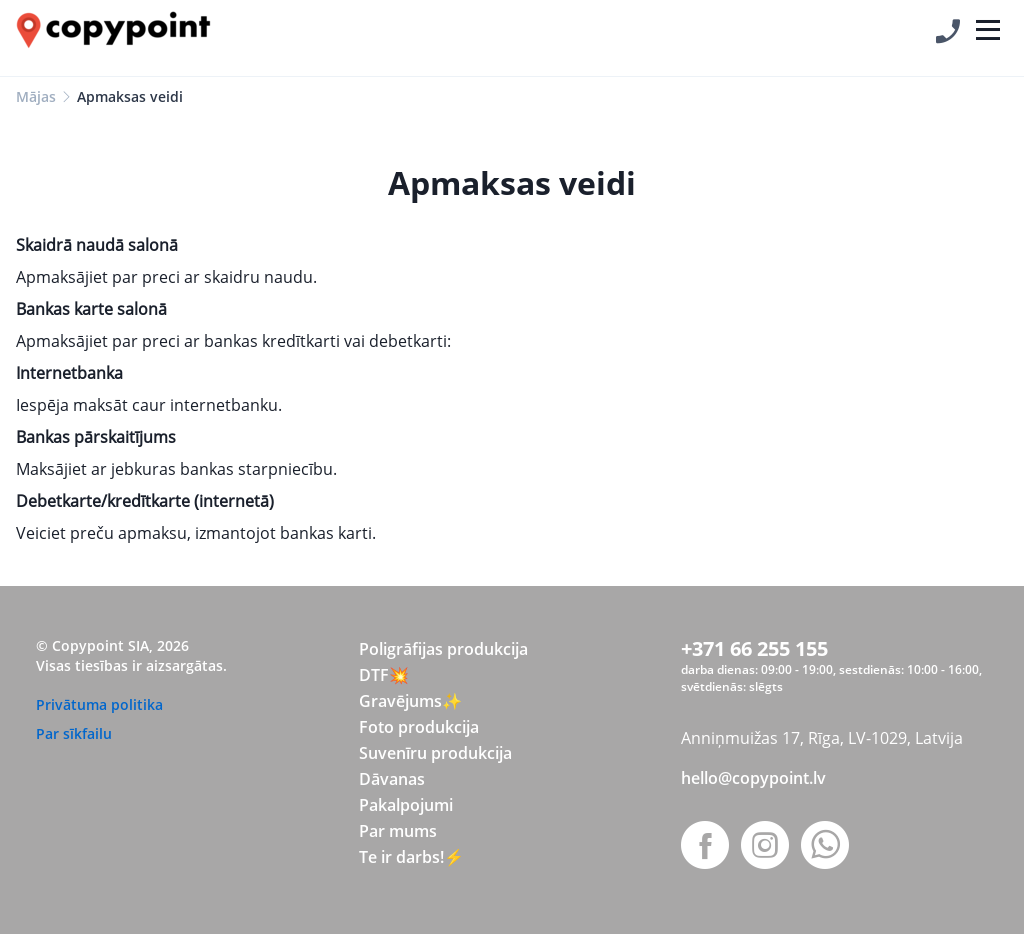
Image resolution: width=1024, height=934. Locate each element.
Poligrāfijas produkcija (443, 649)
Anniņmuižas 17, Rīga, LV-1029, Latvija (822, 738)
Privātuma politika (99, 704)
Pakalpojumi (406, 805)
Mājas (36, 96)
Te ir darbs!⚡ (411, 857)
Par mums (398, 831)
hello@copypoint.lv (753, 778)
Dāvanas (392, 779)
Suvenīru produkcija (435, 753)
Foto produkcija (419, 727)
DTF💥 (384, 675)
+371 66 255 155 (754, 648)
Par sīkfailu (74, 733)
